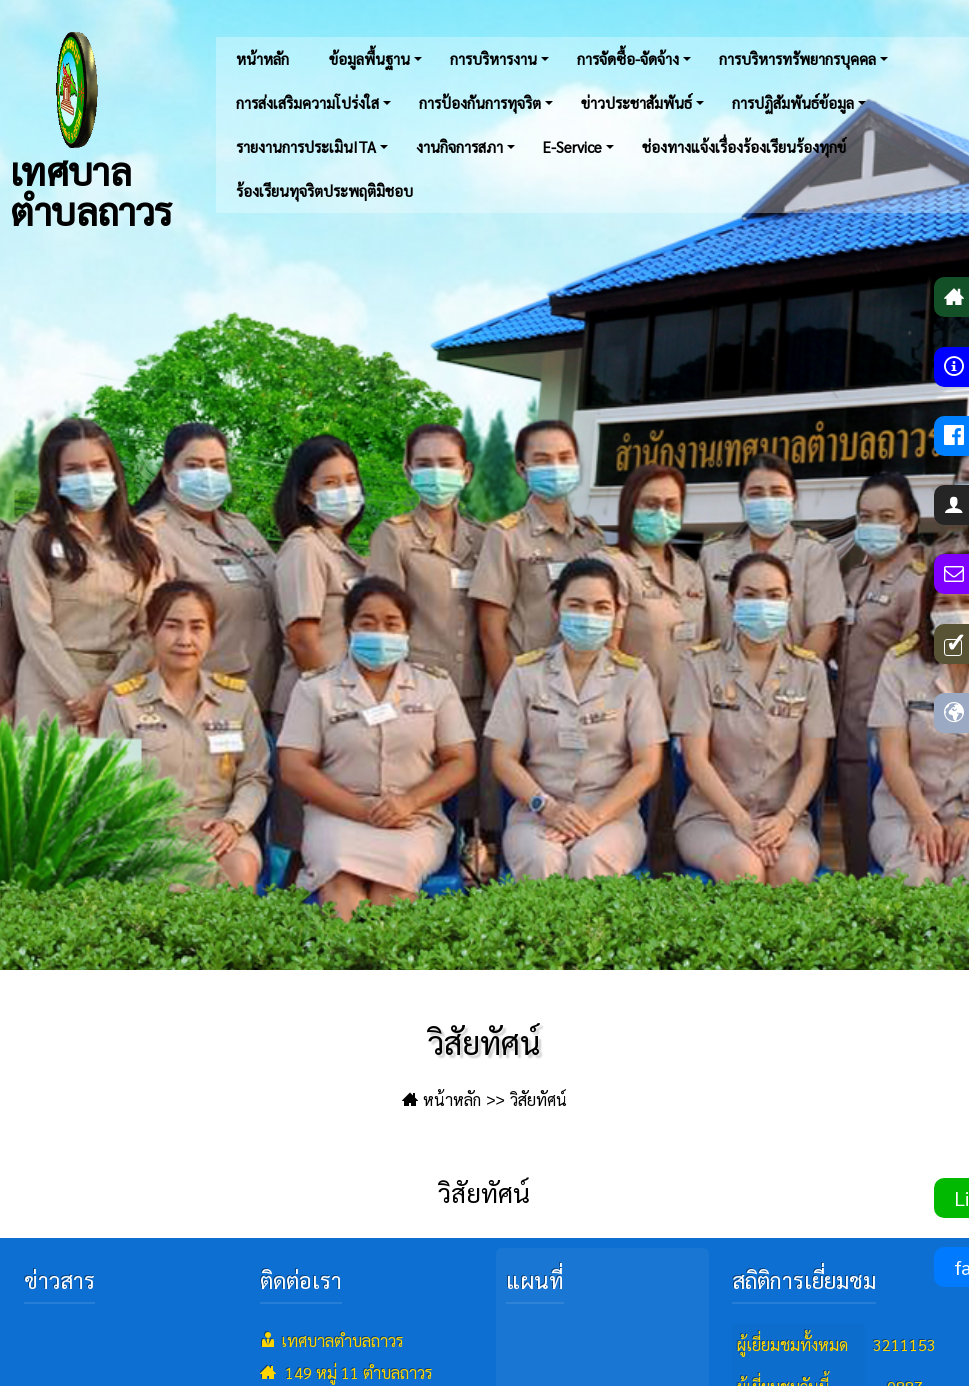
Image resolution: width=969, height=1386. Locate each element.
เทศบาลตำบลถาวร (90, 130)
